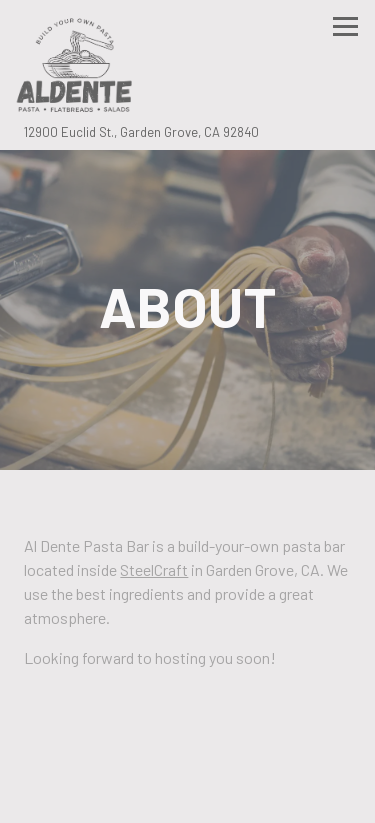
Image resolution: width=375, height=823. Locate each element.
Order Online (248, 750)
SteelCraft (154, 569)
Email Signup (188, 796)
